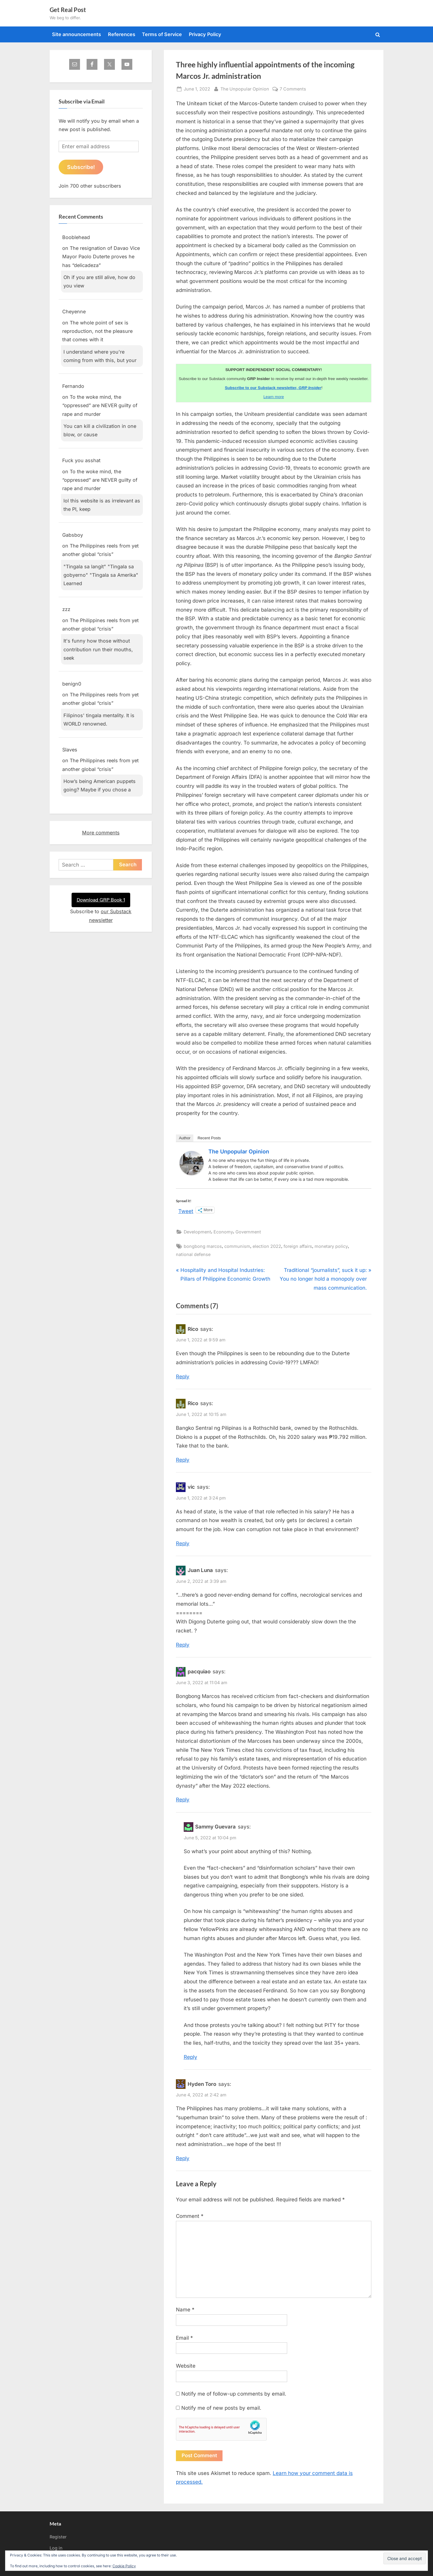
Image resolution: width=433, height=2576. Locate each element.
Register (58, 2536)
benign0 (71, 684)
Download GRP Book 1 (101, 900)
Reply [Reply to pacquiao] (182, 1800)
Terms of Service (162, 34)
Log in (56, 2547)
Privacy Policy (205, 34)
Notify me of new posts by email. (221, 2408)
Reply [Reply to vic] (182, 1543)
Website (185, 2366)
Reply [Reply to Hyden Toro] (182, 2158)
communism (237, 1246)
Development (197, 1231)
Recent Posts (209, 1138)
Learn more (273, 397)
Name (185, 2310)
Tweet (185, 1210)
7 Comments (293, 89)
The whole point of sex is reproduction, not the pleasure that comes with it (97, 331)
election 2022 (267, 1246)
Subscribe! (81, 167)
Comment (190, 2216)
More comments (101, 833)
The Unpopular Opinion (244, 88)
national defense (193, 1254)
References (121, 34)
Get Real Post (68, 9)
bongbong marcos (203, 1246)
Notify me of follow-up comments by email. (233, 2394)
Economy (223, 1231)
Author (184, 1138)
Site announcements (76, 34)
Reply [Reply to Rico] (182, 1377)
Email (184, 2338)
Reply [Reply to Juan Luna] (182, 1645)
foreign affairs (298, 1246)
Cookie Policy (124, 2566)
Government (248, 1231)
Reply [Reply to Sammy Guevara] (190, 2057)
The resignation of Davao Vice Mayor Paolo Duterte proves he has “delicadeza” (101, 257)
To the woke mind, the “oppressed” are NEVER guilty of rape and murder (99, 405)
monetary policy (331, 1246)
